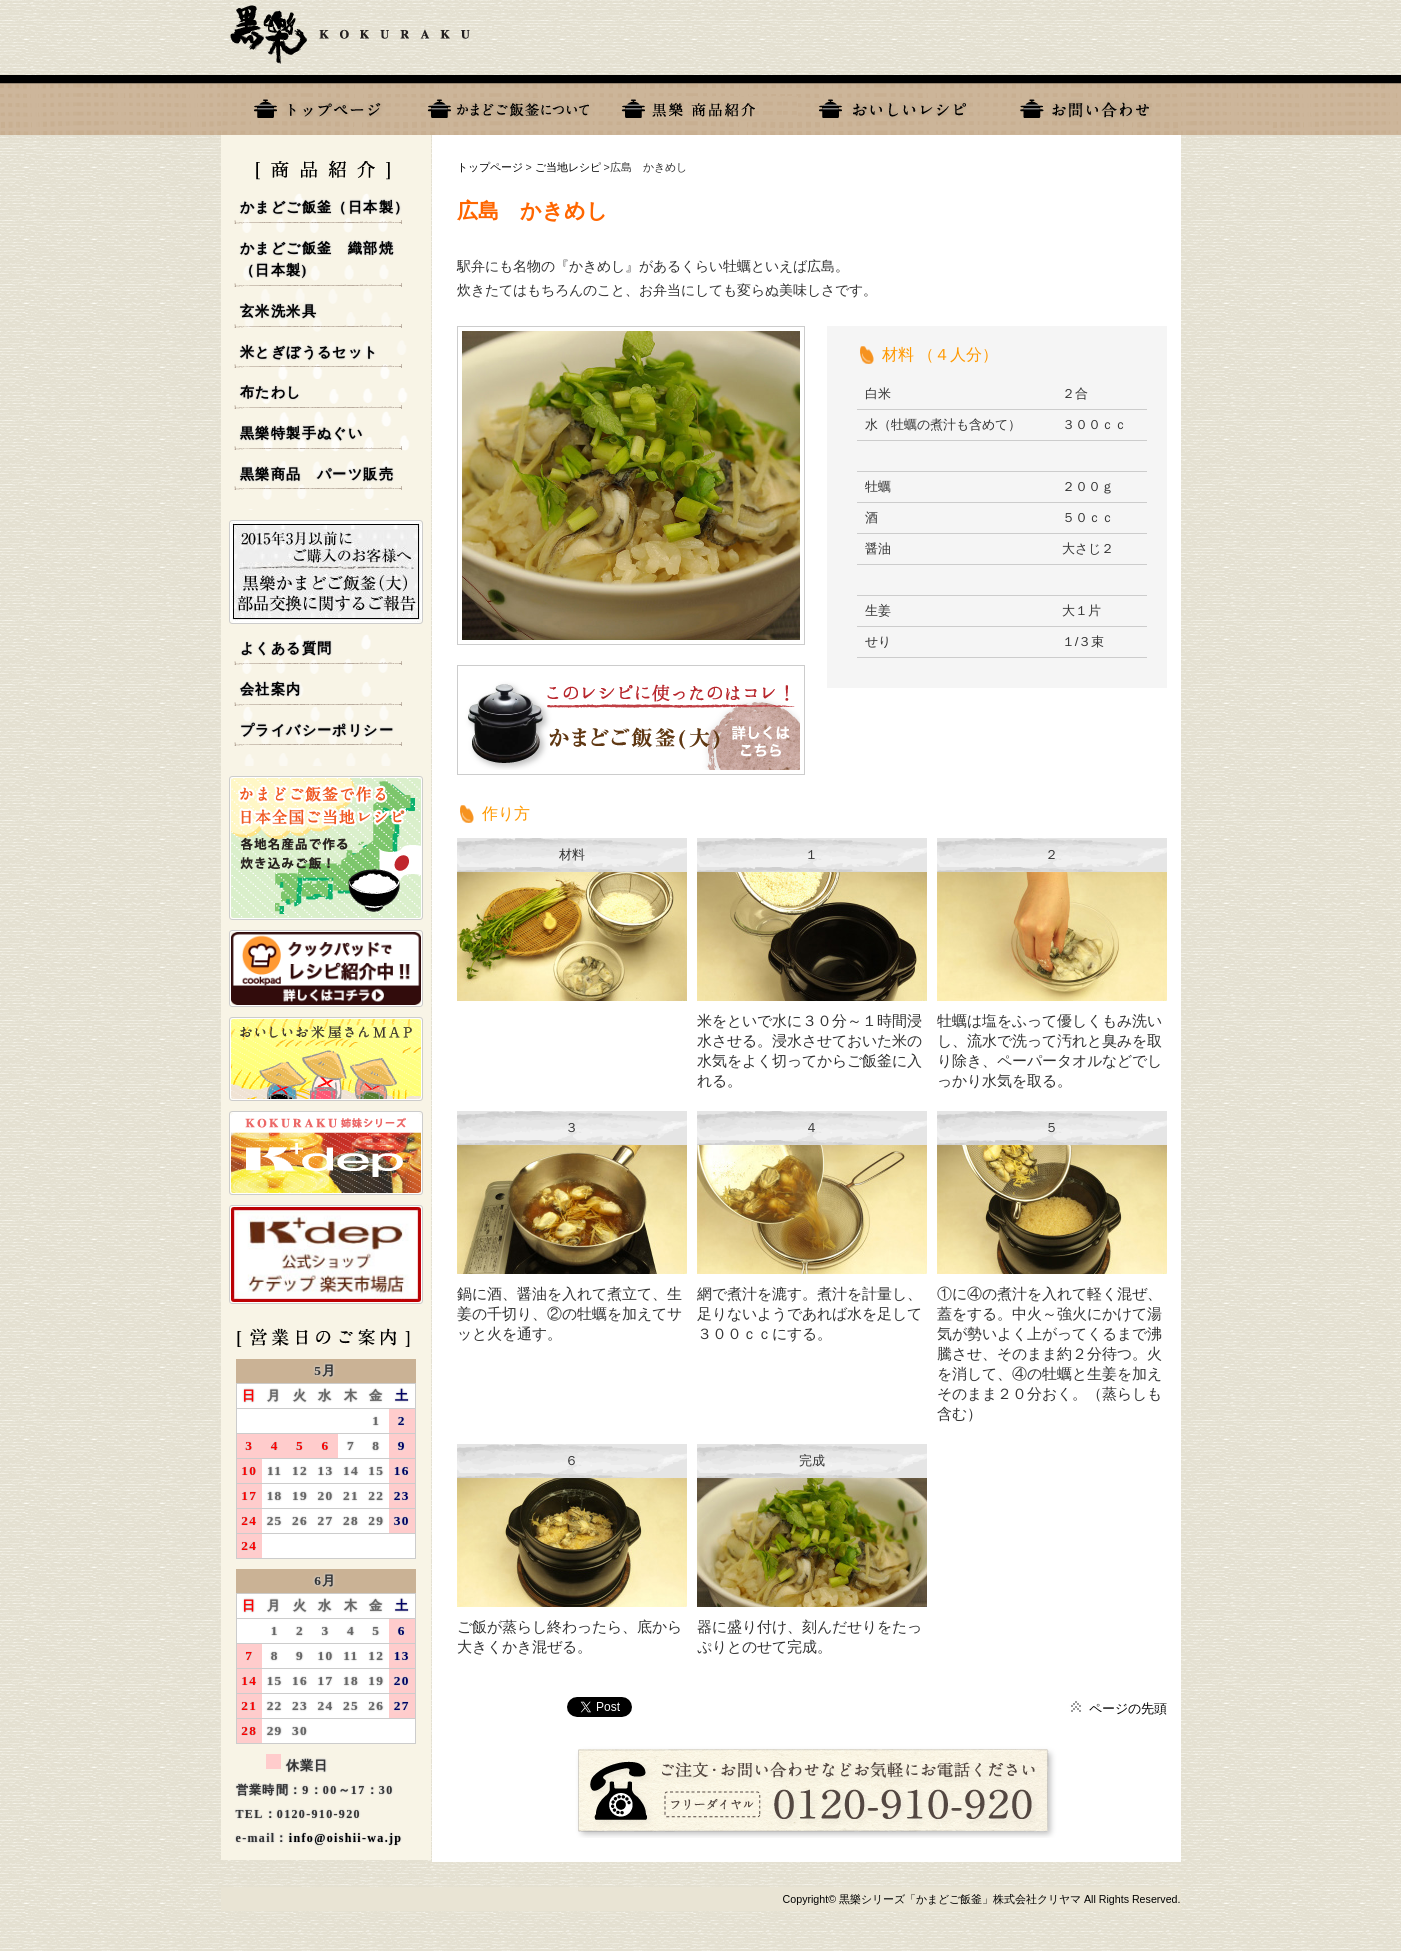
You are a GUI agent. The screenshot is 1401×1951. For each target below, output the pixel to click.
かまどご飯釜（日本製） (324, 207)
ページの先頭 (1128, 1708)
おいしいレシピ (893, 105)
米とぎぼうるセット (309, 352)
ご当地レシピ (568, 167)
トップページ (317, 105)
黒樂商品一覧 (701, 105)
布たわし (271, 392)
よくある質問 (286, 648)
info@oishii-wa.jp (346, 1838)
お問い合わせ (1085, 105)
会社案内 (271, 689)
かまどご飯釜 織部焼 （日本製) (317, 260)
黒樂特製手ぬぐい (301, 433)
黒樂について (509, 105)
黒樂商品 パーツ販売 (317, 474)
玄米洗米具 (278, 311)
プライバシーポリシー (317, 730)
